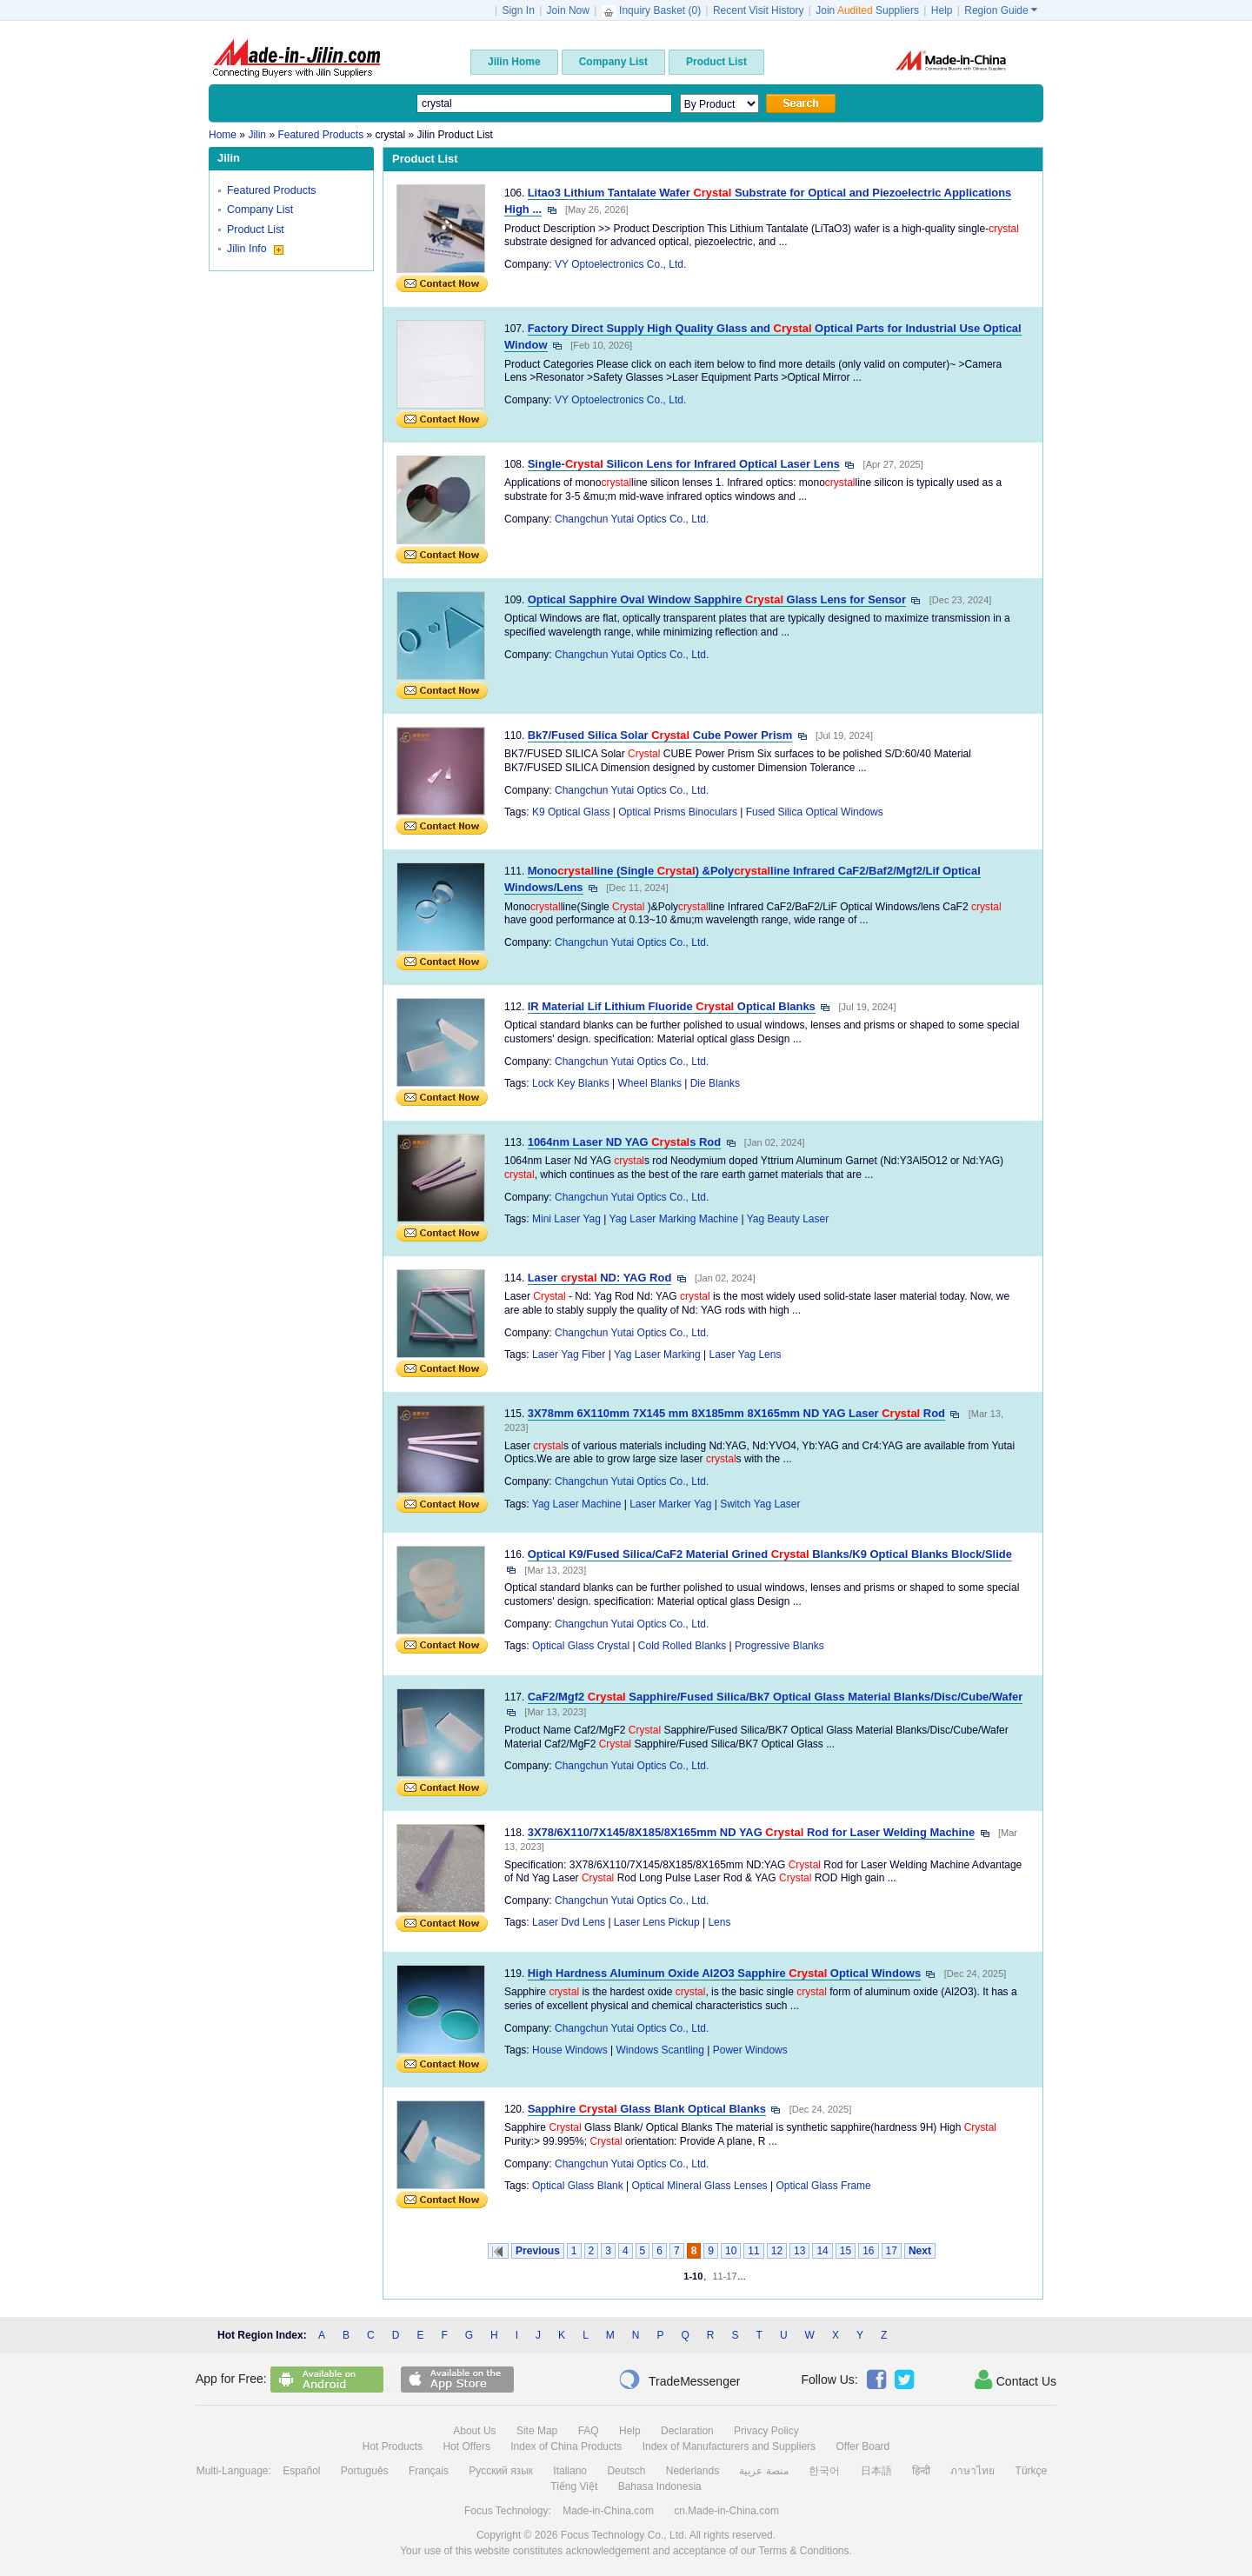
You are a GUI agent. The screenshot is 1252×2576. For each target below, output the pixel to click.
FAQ (588, 2431)
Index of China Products (566, 2446)
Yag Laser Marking (657, 1354)
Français (429, 2471)
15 (845, 2251)
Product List (255, 229)
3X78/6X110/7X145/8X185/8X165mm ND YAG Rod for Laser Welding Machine (752, 1832)
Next (920, 2251)
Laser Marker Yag (670, 1504)
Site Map (536, 2431)
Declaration (687, 2431)
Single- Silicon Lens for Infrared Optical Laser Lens (684, 463)
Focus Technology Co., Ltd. (624, 2535)
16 (868, 2251)
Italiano (570, 2471)
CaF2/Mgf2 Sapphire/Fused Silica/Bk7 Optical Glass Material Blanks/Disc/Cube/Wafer (775, 1696)
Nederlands (692, 2471)
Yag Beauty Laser (788, 1219)
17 (891, 2251)
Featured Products (271, 190)
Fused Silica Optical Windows (814, 812)
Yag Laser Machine (577, 1504)
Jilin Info (255, 249)
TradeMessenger (679, 2379)
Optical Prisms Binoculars (677, 812)
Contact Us (1015, 2379)
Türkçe (1032, 2471)
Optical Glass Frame (823, 2186)
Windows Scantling (660, 2050)
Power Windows (750, 2050)
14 (822, 2251)
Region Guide (1000, 10)
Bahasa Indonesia (660, 2486)
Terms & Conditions (803, 2551)
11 (753, 2251)
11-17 (724, 2276)
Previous (538, 2251)
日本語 (876, 2471)
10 (730, 2251)
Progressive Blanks (779, 1646)
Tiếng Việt (573, 2486)
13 (799, 2251)
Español (301, 2471)
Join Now (568, 10)
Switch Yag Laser (760, 1504)
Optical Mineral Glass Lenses (700, 2186)
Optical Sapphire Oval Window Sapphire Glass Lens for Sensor (717, 599)
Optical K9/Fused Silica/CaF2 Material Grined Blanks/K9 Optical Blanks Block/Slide (770, 1554)
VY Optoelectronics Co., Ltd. (620, 264)
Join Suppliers (867, 10)
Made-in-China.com (608, 2511)
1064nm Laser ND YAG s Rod (624, 1141)
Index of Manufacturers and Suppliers (729, 2446)
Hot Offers (466, 2446)
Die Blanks (715, 1083)
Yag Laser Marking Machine (674, 1219)
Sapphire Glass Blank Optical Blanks (647, 2108)
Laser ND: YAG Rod (600, 1277)
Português (365, 2471)
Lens (719, 1922)
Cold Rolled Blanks (682, 1646)
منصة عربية (763, 2471)
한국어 (824, 2471)
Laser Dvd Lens (568, 1922)
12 (776, 2251)
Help (942, 10)
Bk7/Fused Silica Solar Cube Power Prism (660, 735)
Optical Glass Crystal (580, 1646)
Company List (260, 209)
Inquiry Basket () (653, 10)
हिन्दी (921, 2471)
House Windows (570, 2050)
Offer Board (862, 2446)
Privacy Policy (766, 2431)
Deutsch (626, 2471)
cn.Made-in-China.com (726, 2511)
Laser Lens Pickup (657, 1922)
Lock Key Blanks (570, 1083)
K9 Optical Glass (570, 812)
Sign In (518, 10)
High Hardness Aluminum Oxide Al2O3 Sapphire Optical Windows (724, 1973)
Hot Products (393, 2446)
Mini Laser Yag (566, 1219)
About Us (474, 2431)
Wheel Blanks (650, 1083)
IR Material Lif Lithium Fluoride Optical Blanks (672, 1006)
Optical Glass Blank (577, 2186)
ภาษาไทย (972, 2471)
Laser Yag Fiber (568, 1354)
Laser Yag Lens (745, 1354)
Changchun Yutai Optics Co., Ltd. (632, 519)
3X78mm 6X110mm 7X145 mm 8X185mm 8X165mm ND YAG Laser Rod (736, 1413)
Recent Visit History (758, 10)
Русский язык (501, 2471)
